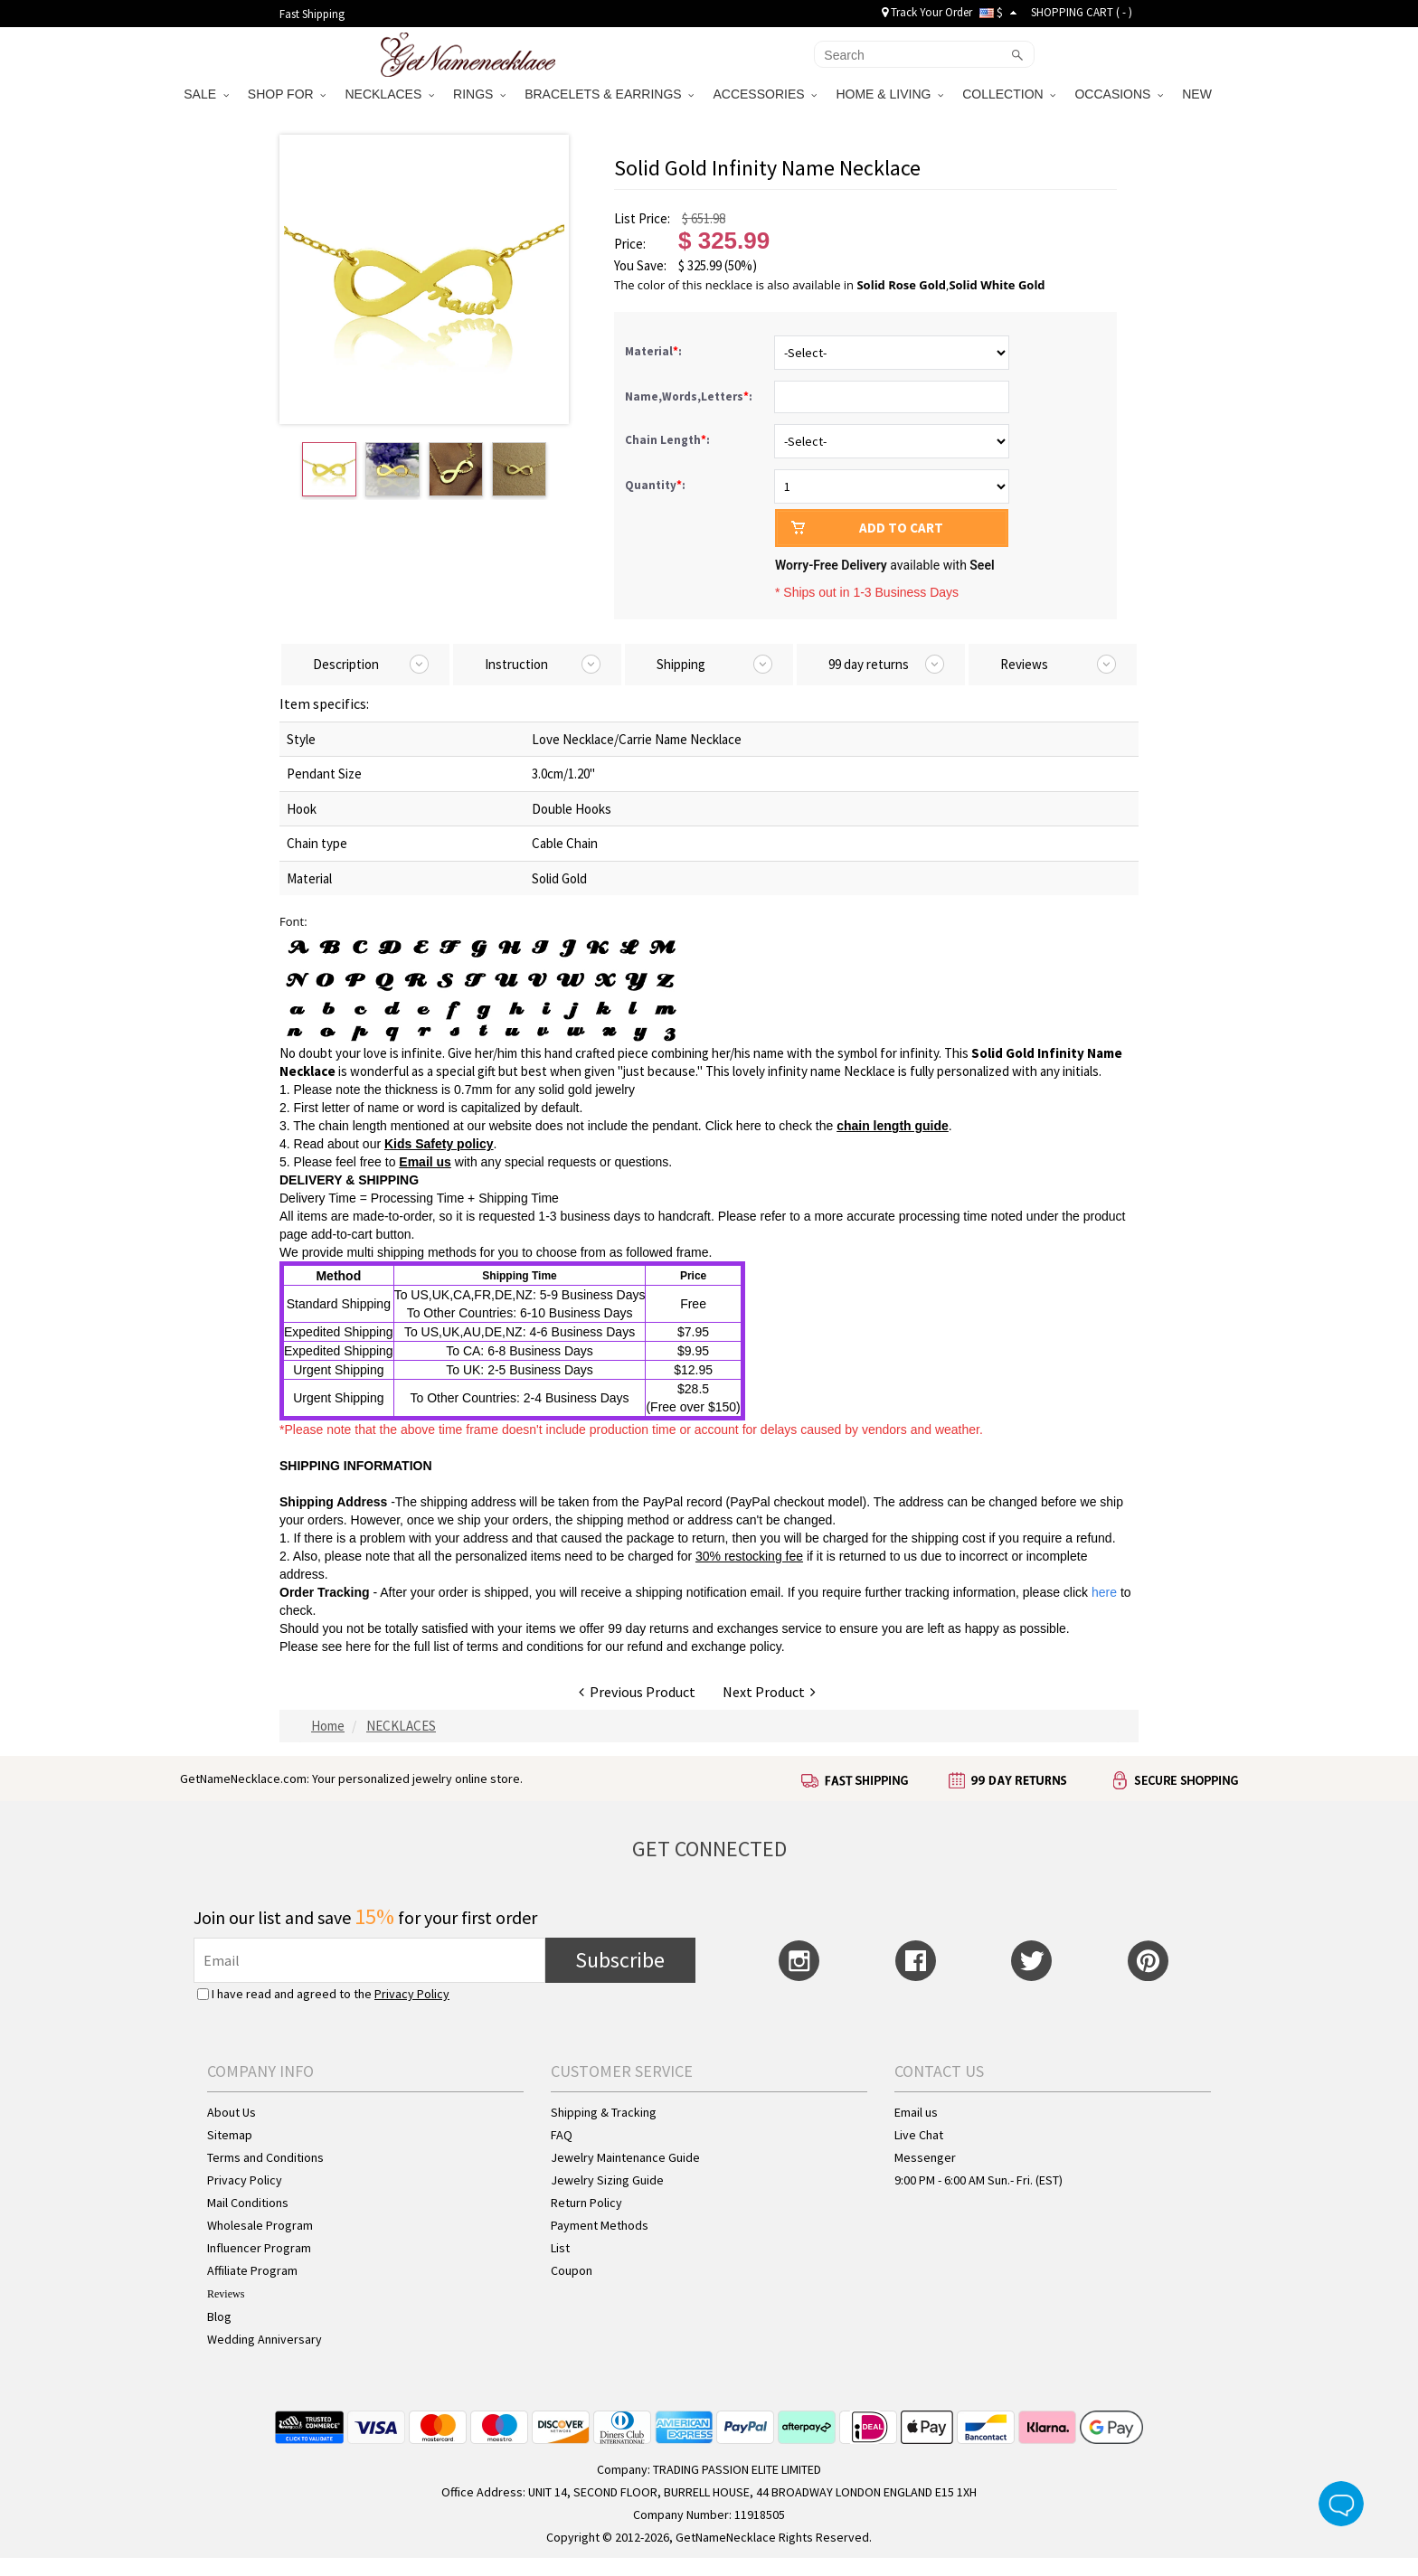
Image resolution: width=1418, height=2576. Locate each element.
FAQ (561, 2135)
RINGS (479, 94)
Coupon (571, 2270)
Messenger (925, 2157)
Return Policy (586, 2202)
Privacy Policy (411, 1994)
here (358, 1646)
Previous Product (637, 1692)
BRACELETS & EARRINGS (609, 94)
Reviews (225, 2294)
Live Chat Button (1341, 2503)
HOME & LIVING (889, 94)
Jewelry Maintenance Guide (625, 2157)
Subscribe (620, 1960)
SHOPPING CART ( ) (1081, 12)
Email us (425, 1162)
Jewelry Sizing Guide (607, 2180)
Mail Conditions (247, 2202)
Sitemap (229, 2135)
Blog (219, 2316)
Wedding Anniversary (264, 2339)
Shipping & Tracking (604, 2112)
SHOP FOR (287, 94)
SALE (206, 94)
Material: (655, 351)
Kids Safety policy (439, 1144)
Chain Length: (669, 440)
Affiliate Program (252, 2270)
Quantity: (655, 485)
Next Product (769, 1692)
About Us (231, 2112)
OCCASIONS (1118, 94)
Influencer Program (259, 2248)
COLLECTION (1008, 94)
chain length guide (893, 1125)
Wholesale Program (260, 2225)
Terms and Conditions (265, 2157)
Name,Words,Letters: (690, 396)
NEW (1198, 94)
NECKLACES (389, 94)
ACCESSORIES (765, 94)
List (560, 2248)
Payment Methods (599, 2225)
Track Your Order (927, 12)
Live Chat (918, 2135)
